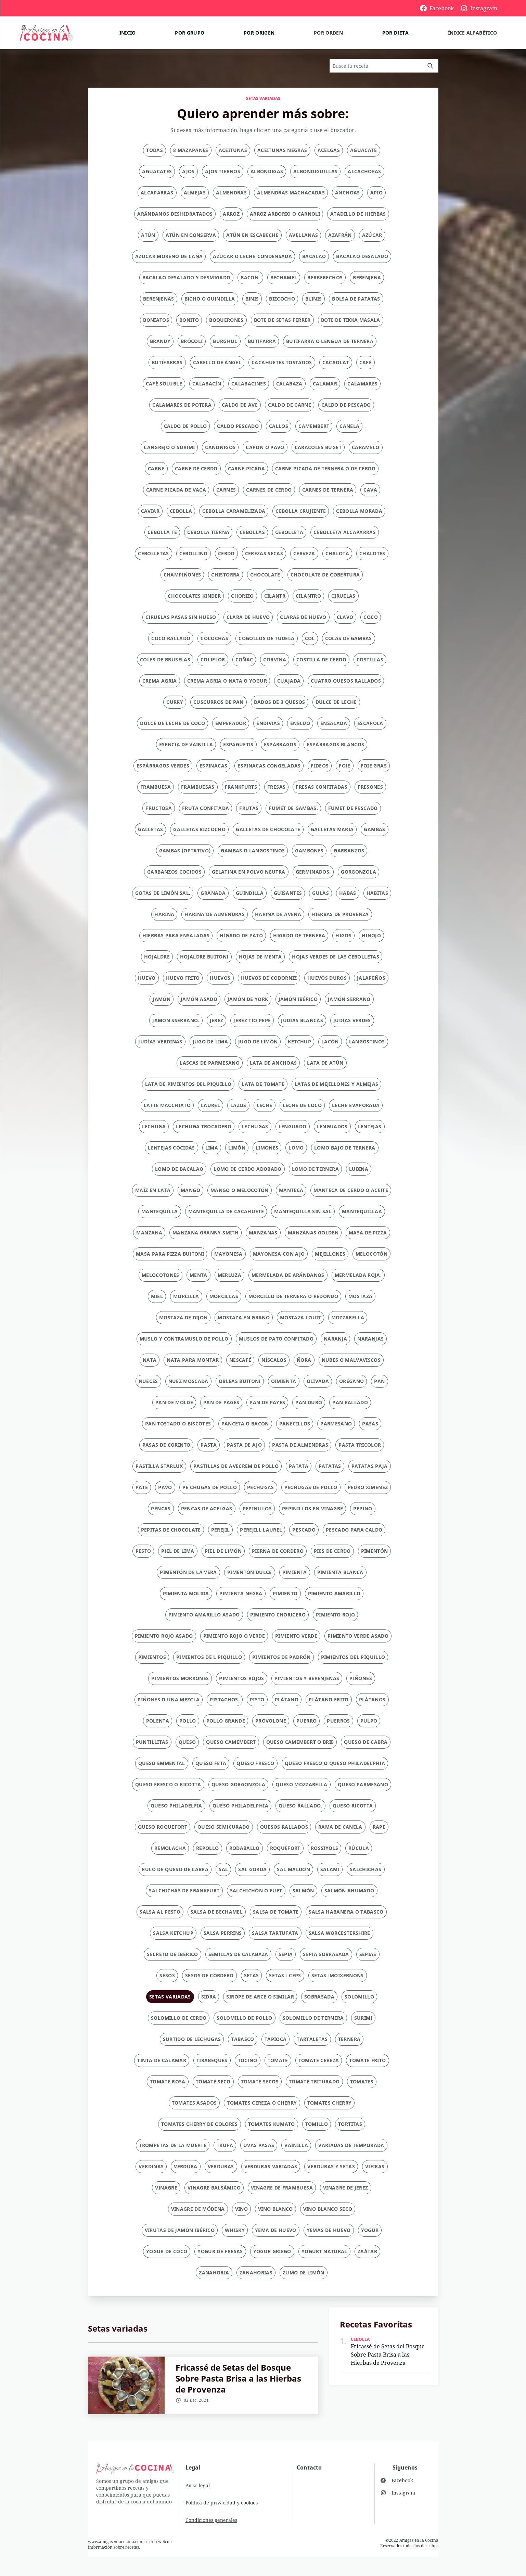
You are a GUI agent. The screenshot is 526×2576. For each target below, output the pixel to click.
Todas (154, 150)
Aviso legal (197, 2485)
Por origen (259, 32)
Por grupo (189, 32)
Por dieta (395, 32)
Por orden (328, 32)
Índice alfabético (472, 32)
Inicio (127, 32)
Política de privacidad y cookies (221, 2502)
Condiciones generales (211, 2520)
